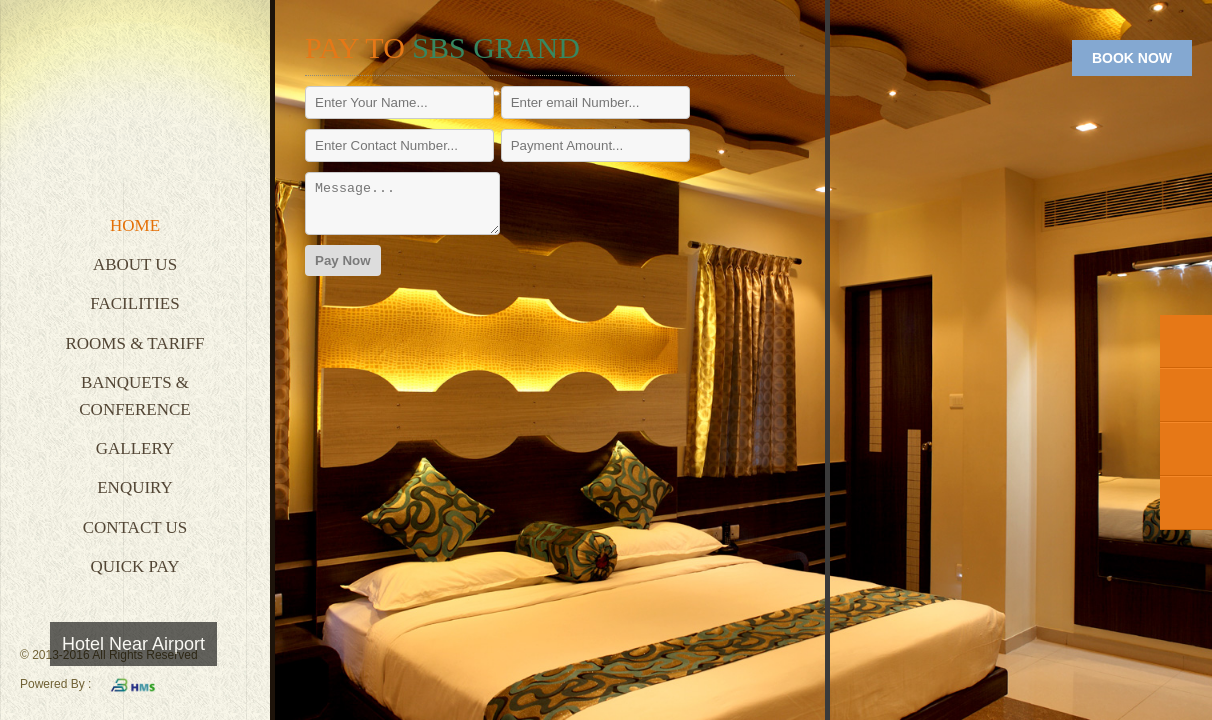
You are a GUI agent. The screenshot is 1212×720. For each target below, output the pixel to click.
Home (135, 225)
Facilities (134, 303)
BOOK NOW (1132, 58)
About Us (135, 264)
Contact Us (135, 527)
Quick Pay (135, 566)
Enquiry (135, 487)
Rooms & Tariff (134, 343)
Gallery (135, 448)
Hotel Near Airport (133, 644)
